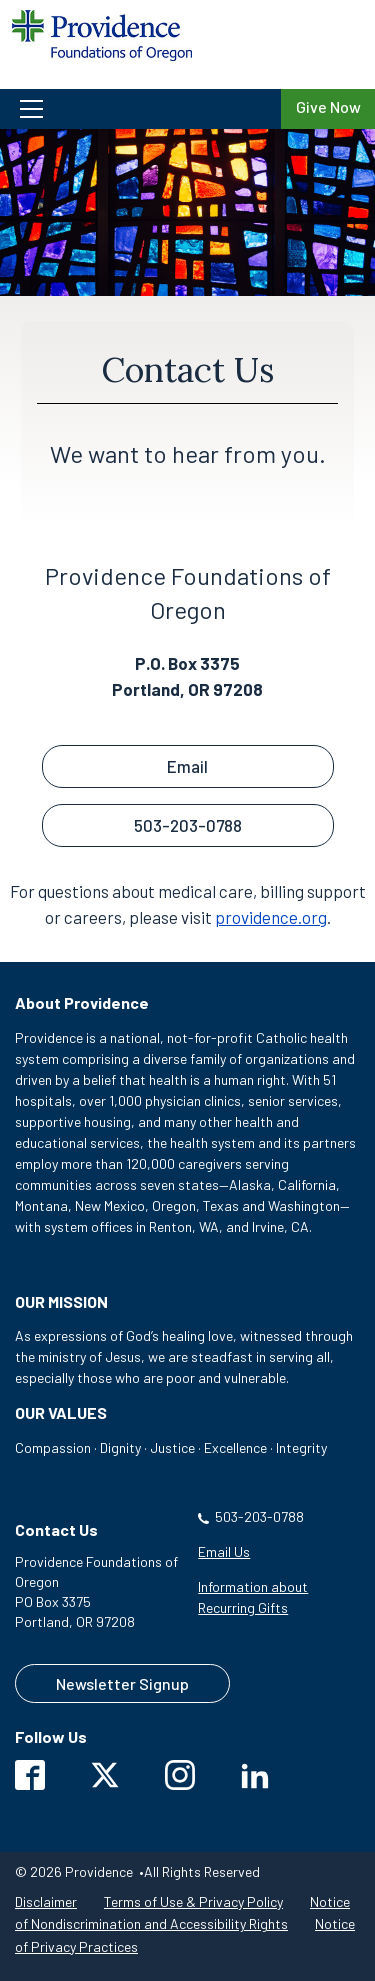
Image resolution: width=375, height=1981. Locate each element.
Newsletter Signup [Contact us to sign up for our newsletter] (122, 1683)
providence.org (271, 917)
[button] (140, 109)
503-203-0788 (259, 1516)
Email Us (224, 1551)
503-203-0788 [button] (188, 825)
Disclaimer (46, 1901)
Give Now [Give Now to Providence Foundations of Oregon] (328, 106)
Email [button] (187, 766)
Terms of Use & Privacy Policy (193, 1901)
